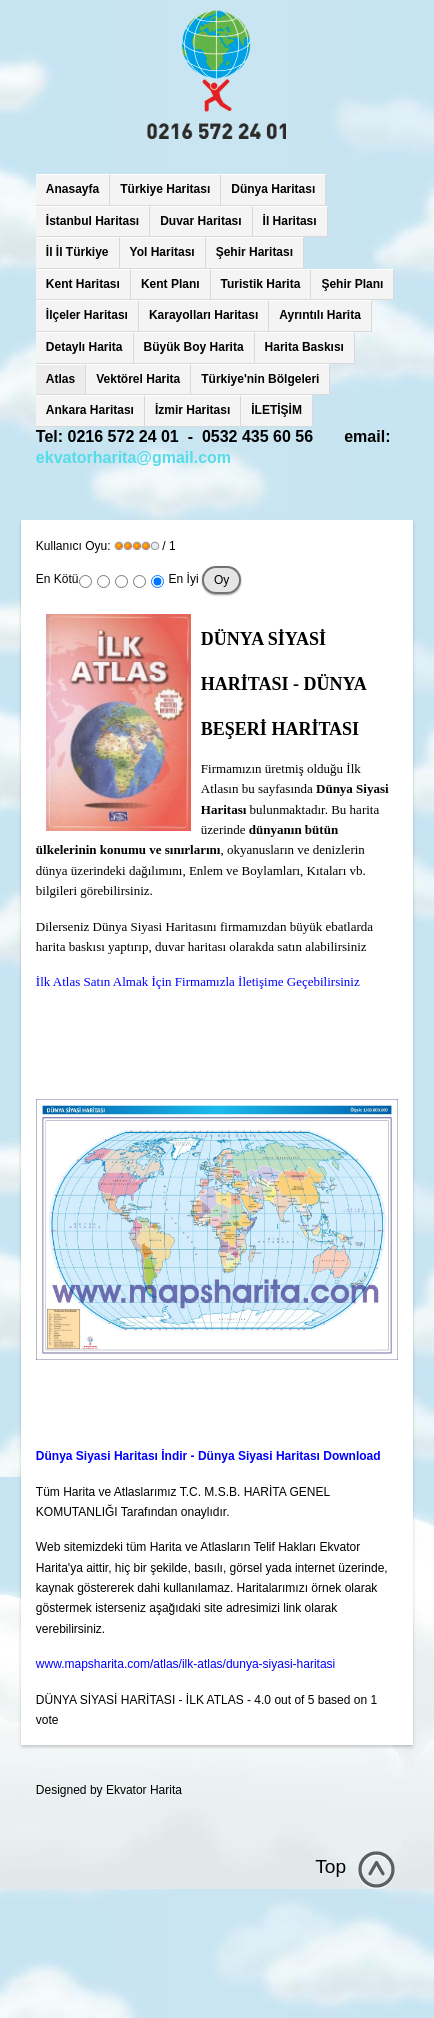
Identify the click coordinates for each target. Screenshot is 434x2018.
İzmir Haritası (192, 410)
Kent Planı (170, 284)
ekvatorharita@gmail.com (133, 457)
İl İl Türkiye (77, 252)
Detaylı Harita (84, 347)
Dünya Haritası (273, 189)
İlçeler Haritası (87, 315)
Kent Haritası (83, 284)
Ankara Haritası (90, 410)
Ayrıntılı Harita (320, 315)
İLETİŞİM (276, 410)
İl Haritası (290, 221)
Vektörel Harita (138, 379)
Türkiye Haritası (165, 189)
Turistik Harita (261, 284)
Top (330, 1866)
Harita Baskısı (304, 347)
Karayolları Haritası (203, 315)
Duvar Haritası (200, 221)
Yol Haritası (162, 252)
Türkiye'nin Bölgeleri (260, 379)
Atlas (60, 379)
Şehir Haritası (254, 252)
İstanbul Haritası (92, 221)
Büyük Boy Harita (194, 347)
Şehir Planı (352, 284)
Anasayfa (72, 189)
